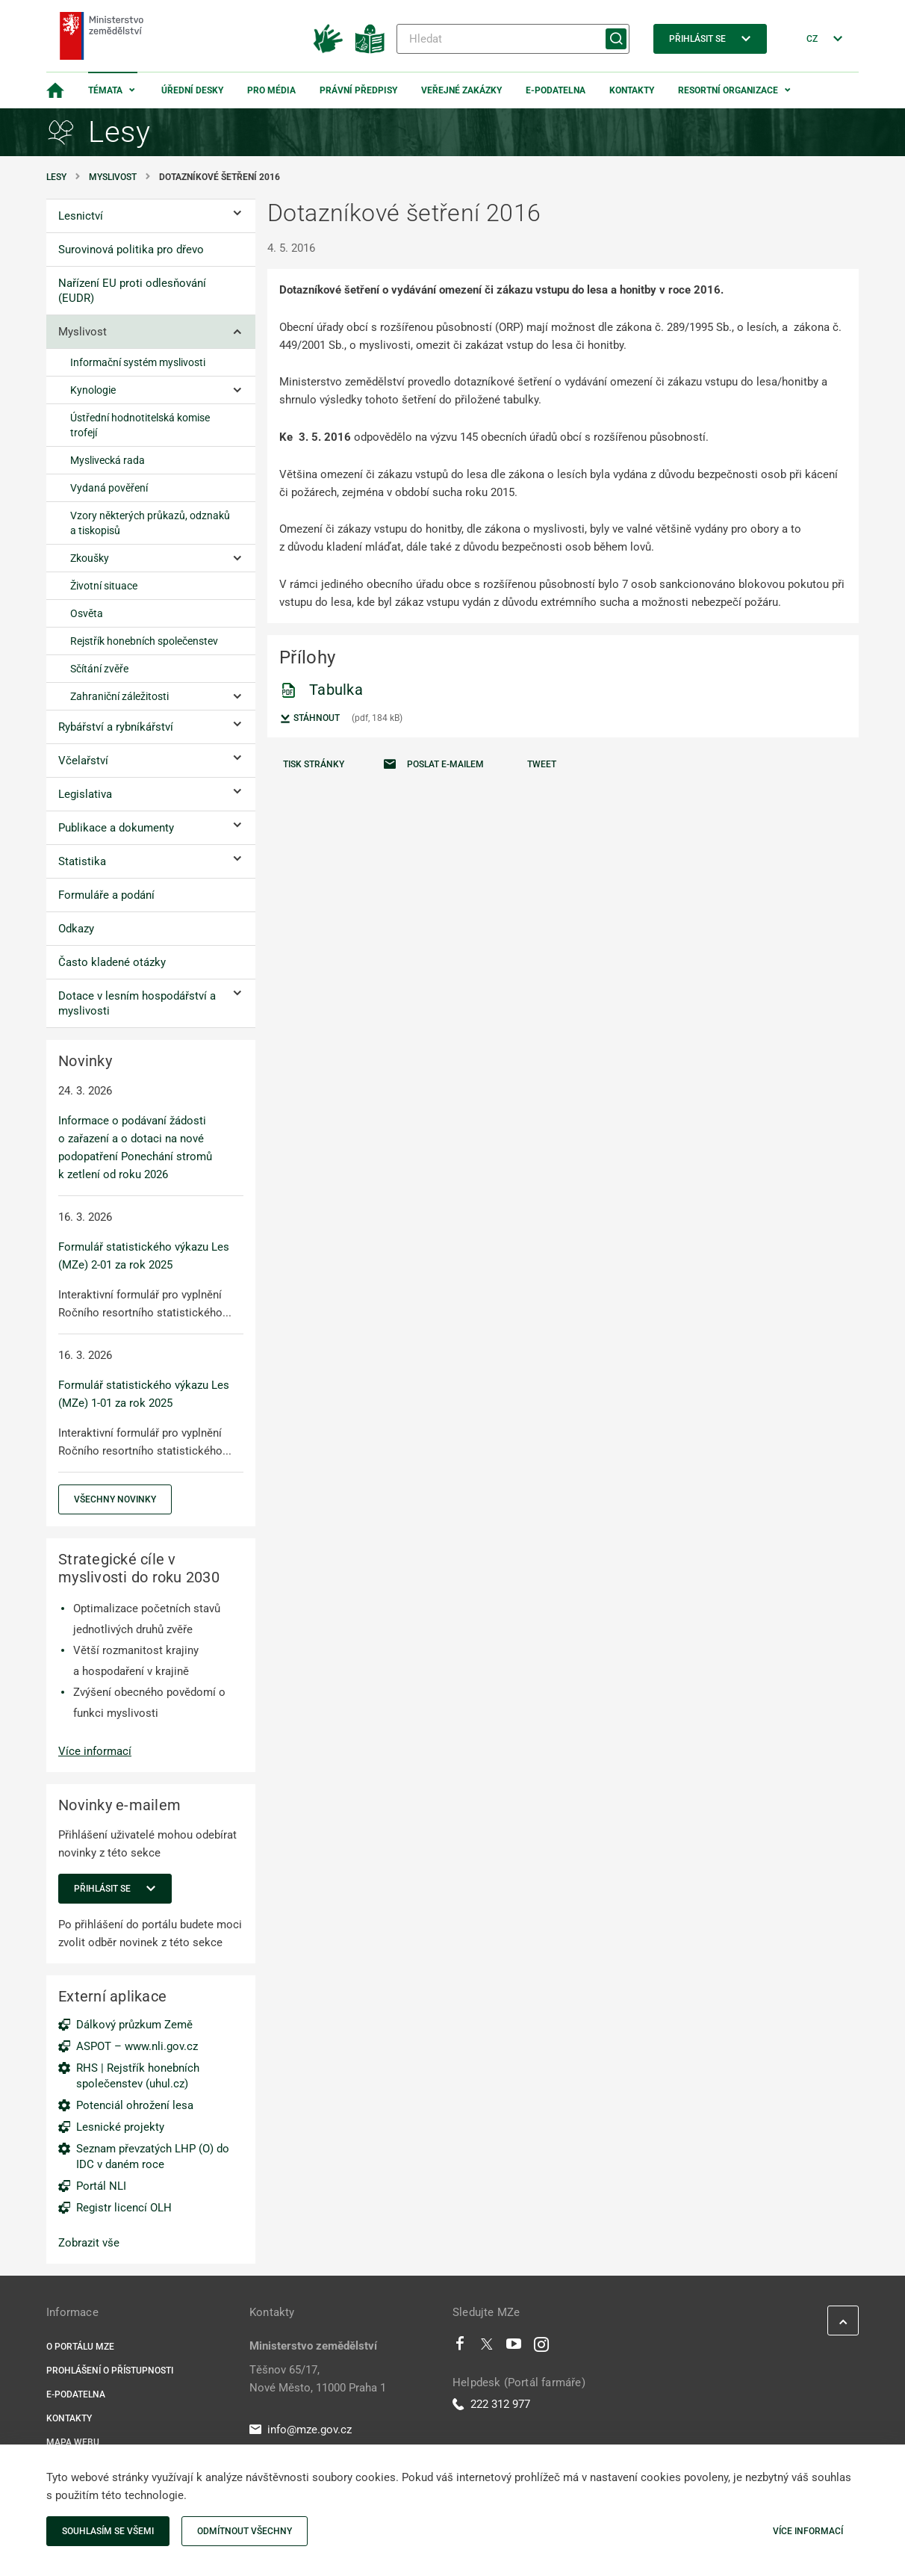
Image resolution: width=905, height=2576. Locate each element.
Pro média (271, 90)
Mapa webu (72, 2442)
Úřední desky (192, 90)
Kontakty (631, 90)
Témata (105, 90)
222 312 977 (491, 2404)
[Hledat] (512, 39)
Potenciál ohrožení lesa (134, 2105)
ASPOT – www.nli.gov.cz (137, 2046)
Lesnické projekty (120, 2127)
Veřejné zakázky (461, 90)
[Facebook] (459, 2347)
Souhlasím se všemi (108, 2531)
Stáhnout (309, 719)
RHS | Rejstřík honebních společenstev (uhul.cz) (137, 2075)
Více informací (94, 1751)
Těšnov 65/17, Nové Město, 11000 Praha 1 (317, 2378)
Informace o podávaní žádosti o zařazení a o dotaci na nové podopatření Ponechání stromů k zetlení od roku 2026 (135, 1147)
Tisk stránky (313, 764)
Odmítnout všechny (244, 2531)
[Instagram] (541, 2347)
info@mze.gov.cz (300, 2429)
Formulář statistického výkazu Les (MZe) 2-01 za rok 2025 (143, 1256)
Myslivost (113, 177)
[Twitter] (486, 2347)
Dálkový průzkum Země (134, 2024)
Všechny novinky (115, 1499)
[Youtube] (514, 2347)
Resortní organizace (728, 90)
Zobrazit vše (88, 2243)
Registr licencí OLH (124, 2207)
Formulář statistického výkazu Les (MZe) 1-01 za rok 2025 (143, 1394)
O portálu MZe (80, 2346)
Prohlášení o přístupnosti (109, 2370)
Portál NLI (101, 2186)
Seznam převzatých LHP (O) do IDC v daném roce (152, 2156)
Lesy (56, 177)
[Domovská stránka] (55, 90)
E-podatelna (555, 90)
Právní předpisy (358, 90)
